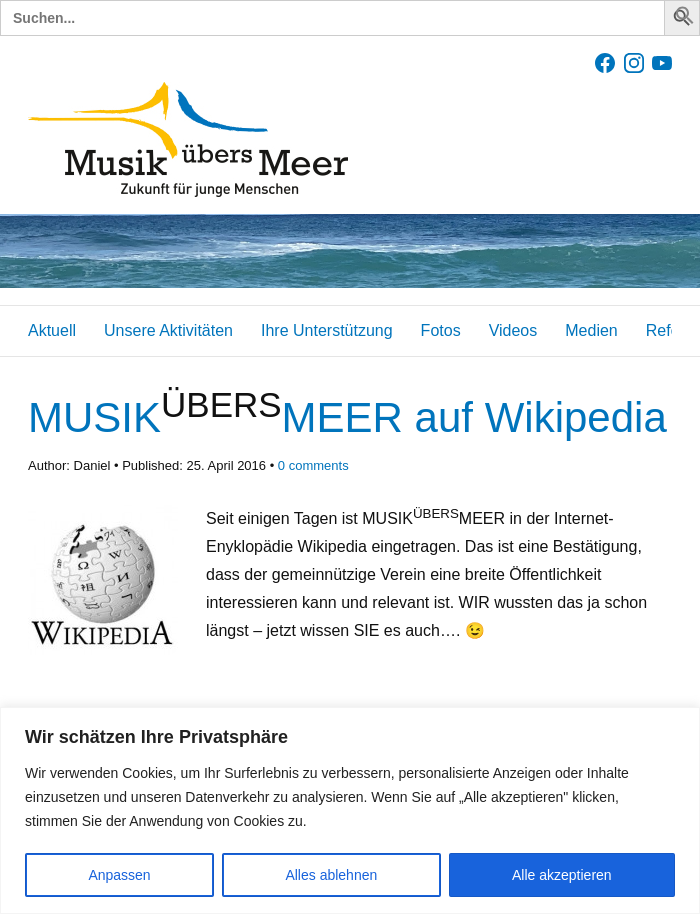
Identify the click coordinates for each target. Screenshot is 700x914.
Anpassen (119, 875)
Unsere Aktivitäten (168, 330)
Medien (591, 330)
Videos (513, 330)
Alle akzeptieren (562, 875)
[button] (685, 19)
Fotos (441, 330)
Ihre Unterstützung (327, 330)
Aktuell (52, 330)
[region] (350, 810)
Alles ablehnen (331, 875)
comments (313, 465)
